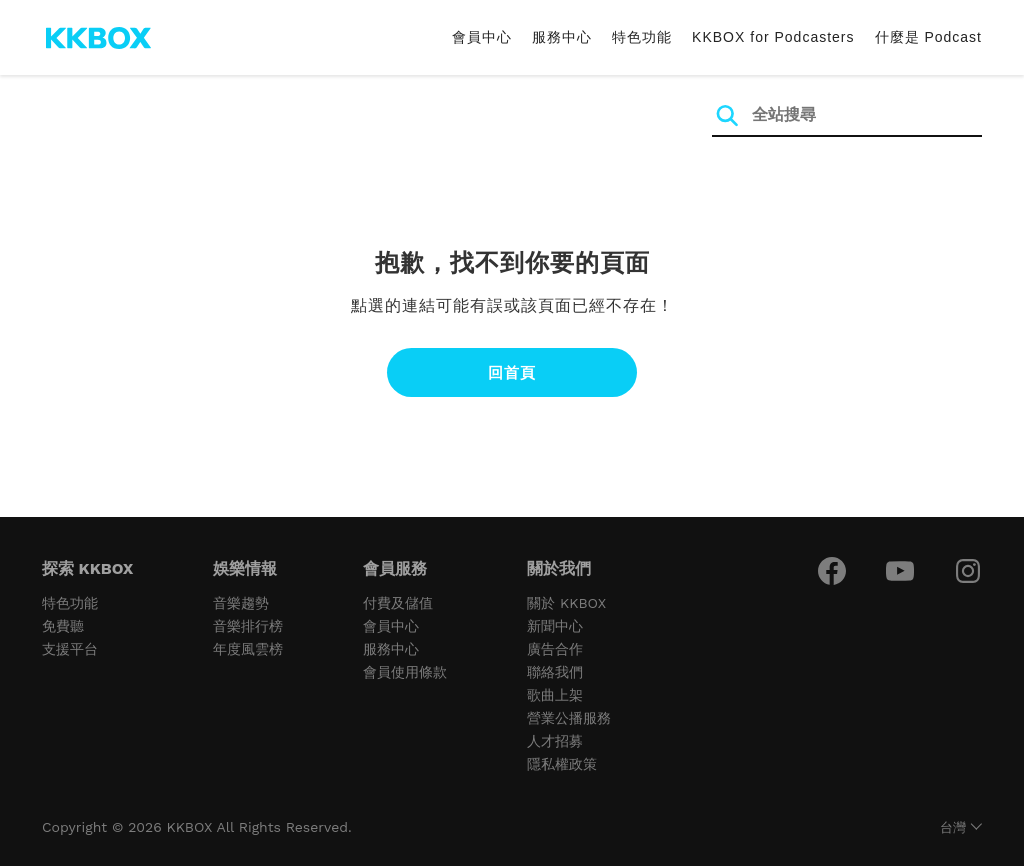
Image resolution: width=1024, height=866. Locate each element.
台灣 (953, 827)
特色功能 (642, 37)
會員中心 (482, 37)
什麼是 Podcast (928, 37)
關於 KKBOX (566, 603)
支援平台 (70, 649)
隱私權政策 (562, 764)
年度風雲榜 (248, 649)
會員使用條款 (405, 672)
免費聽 (63, 626)
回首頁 (512, 372)
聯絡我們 (555, 672)
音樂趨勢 (241, 603)
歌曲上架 (555, 695)
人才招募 (555, 741)
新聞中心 (555, 626)
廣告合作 (555, 649)
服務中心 (562, 37)
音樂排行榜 (248, 626)
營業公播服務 (569, 718)
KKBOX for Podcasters (773, 37)
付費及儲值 (398, 603)
